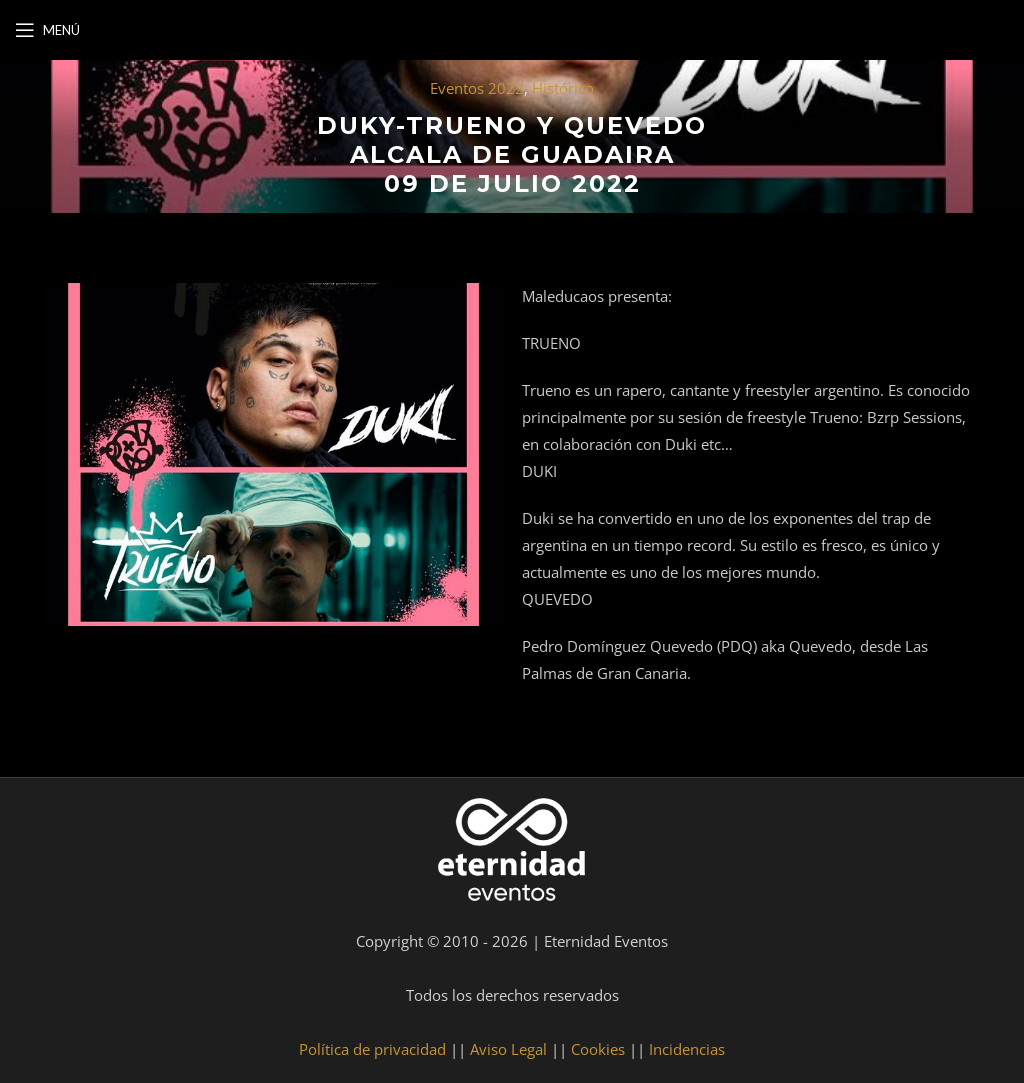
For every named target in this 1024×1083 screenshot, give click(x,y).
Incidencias (687, 1049)
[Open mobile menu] (47, 30)
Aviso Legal (508, 1049)
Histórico (563, 88)
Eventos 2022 (477, 88)
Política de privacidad (372, 1049)
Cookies (598, 1049)
